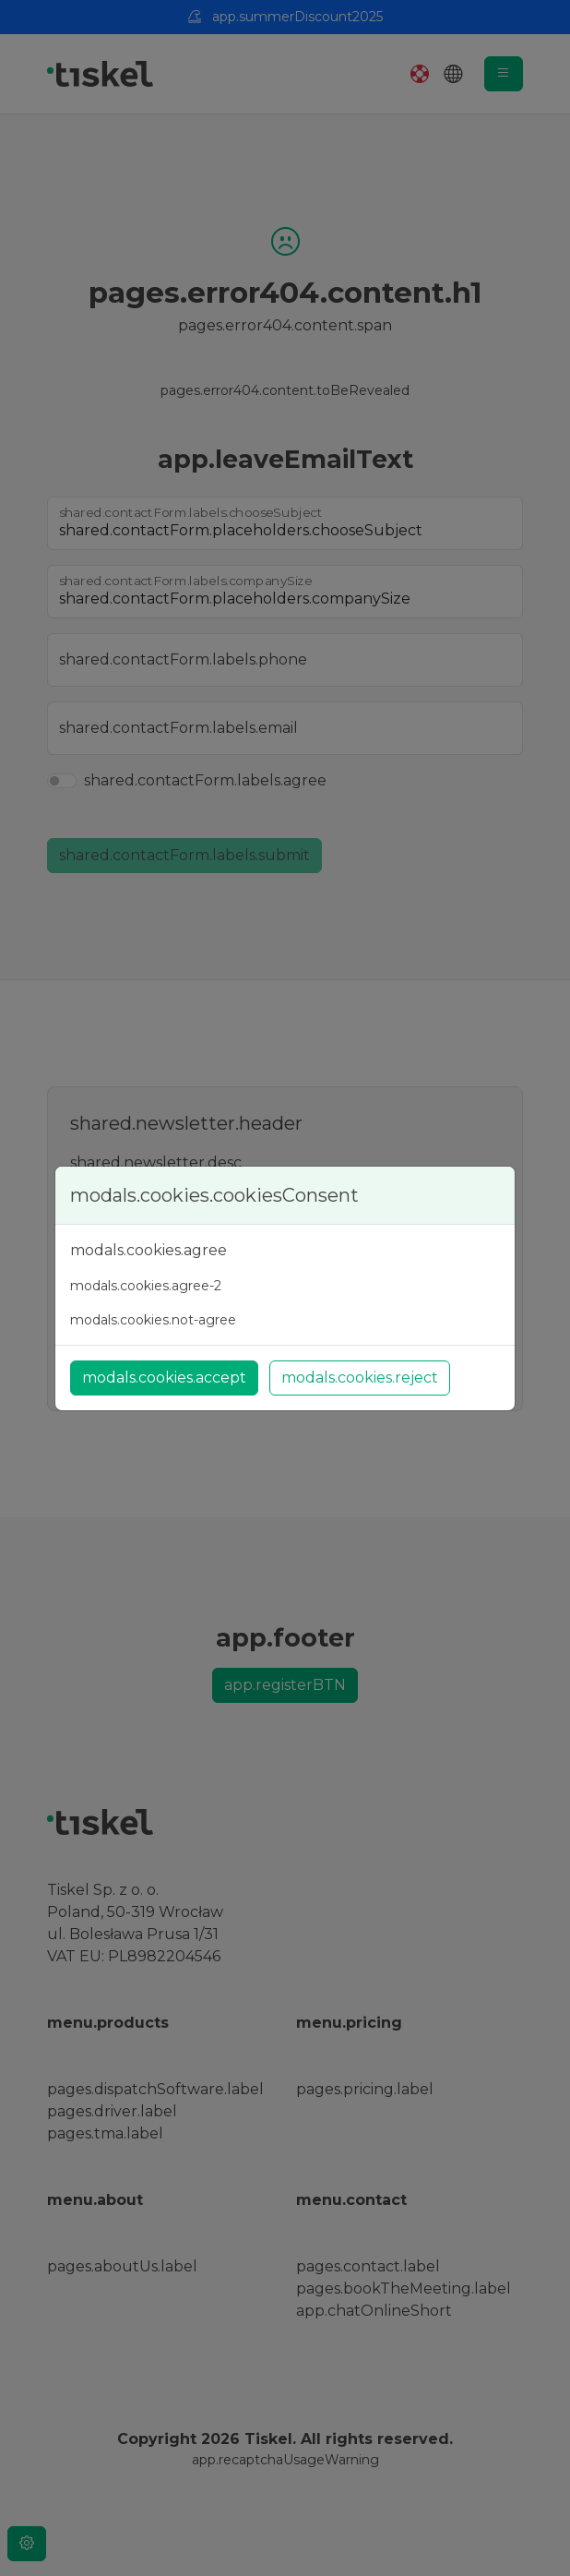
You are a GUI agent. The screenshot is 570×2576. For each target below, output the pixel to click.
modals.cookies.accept (164, 1377)
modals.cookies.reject (359, 1377)
